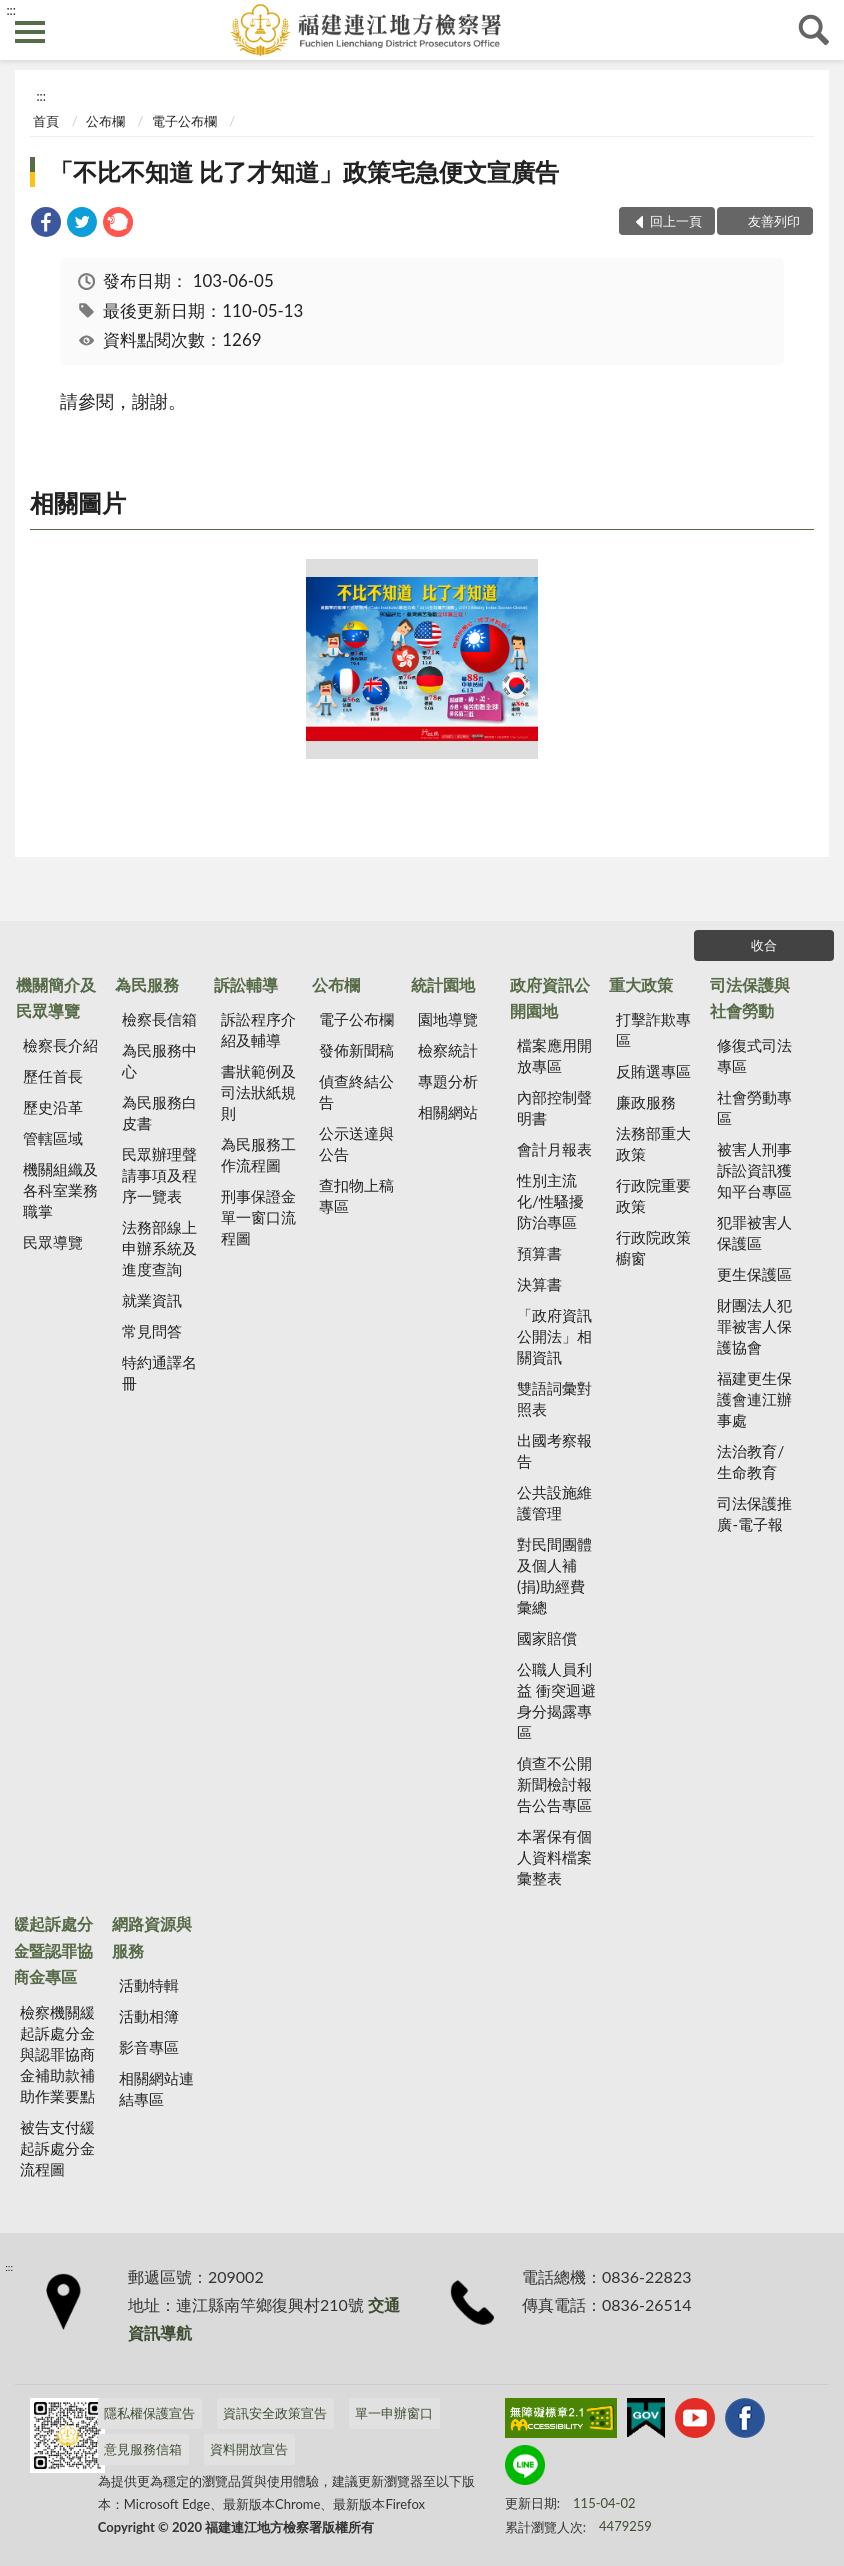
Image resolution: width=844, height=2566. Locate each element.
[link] (46, 224)
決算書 (539, 1284)
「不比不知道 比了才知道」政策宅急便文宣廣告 (304, 171)
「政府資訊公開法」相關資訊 (554, 1336)
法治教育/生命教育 (750, 1461)
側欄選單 (30, 32)
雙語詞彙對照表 (554, 1398)
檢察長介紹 (60, 1045)
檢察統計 (448, 1050)
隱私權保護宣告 (149, 2413)
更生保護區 (754, 1274)
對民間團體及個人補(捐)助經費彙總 (554, 1575)
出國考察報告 (554, 1450)
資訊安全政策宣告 (275, 2413)
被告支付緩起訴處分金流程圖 (57, 2148)
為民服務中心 (159, 1060)
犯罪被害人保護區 (754, 1232)
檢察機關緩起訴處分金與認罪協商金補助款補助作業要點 (57, 2054)
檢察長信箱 (159, 1019)
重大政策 (641, 984)
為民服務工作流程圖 (258, 1154)
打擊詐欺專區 (653, 1029)
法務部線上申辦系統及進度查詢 (159, 1248)
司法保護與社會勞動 (750, 997)
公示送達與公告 (356, 1143)
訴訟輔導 (246, 984)
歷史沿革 (53, 1107)
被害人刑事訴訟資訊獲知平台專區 (754, 1170)
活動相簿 (149, 2016)
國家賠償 (547, 1638)
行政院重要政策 (653, 1195)
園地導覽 (448, 1019)
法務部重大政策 (653, 1143)
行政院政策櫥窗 (653, 1247)
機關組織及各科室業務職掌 (60, 1190)
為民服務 (147, 984)
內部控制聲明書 (554, 1107)
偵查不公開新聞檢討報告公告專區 (554, 1784)
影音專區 (149, 2047)
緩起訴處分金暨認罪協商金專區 (53, 1950)
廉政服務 (646, 1102)
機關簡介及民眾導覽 (56, 997)
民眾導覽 (53, 1242)
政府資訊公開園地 (550, 997)
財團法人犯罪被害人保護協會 (754, 1326)
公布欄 (105, 121)
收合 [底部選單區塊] (764, 945)
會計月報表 (554, 1149)
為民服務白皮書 (159, 1112)
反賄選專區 (653, 1071)
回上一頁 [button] (676, 221)
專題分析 (448, 1081)
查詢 (814, 30)
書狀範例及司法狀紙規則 (258, 1092)
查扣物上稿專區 (356, 1195)
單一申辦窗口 (394, 2413)
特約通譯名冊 (159, 1372)
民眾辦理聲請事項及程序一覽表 (159, 1175)
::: (11, 10)
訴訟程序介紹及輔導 (258, 1029)
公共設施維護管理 (554, 1502)
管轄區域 (53, 1138)
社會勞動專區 (754, 1107)
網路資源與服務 (152, 1936)
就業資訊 (152, 1300)
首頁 (46, 121)
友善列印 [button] (774, 221)
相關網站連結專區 (156, 2088)
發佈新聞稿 (356, 1050)
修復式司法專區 (754, 1055)
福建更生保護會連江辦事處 (754, 1399)
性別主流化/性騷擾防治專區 (550, 1201)
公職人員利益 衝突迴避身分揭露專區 (556, 1700)
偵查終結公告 (356, 1091)
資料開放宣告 (249, 2449)
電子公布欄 (184, 121)
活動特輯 (149, 1985)
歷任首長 (53, 1076)
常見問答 (152, 1331)
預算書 (539, 1253)
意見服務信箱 (143, 2449)
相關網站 (448, 1112)
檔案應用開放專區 (554, 1055)
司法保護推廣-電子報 (754, 1513)
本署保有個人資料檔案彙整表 (554, 1857)
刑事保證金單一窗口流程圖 (258, 1217)
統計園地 (443, 984)
